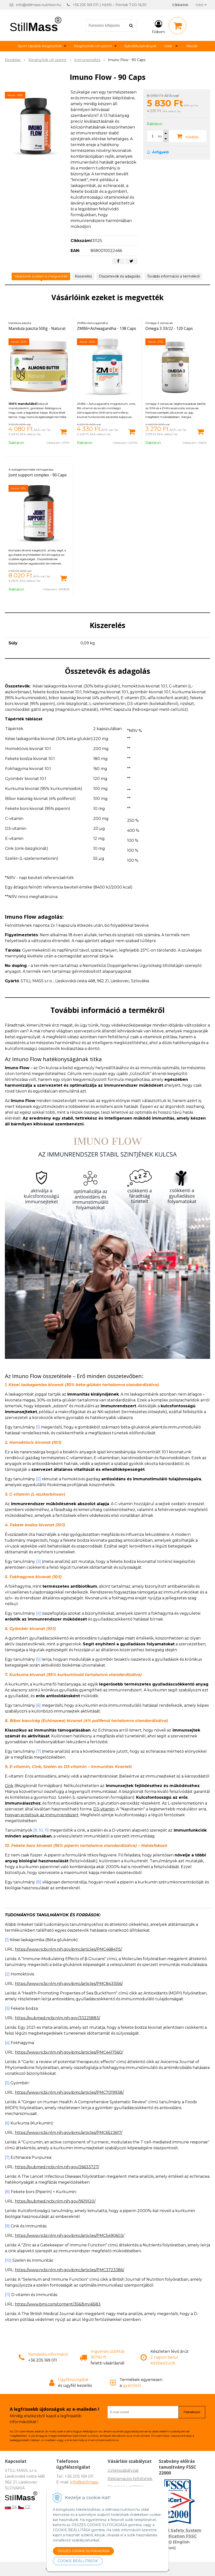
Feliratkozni (192, 2412)
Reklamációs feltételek (130, 2478)
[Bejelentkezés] (158, 27)
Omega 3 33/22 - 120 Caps (169, 328)
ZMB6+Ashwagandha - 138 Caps (106, 328)
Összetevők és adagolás (119, 276)
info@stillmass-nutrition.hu (38, 5)
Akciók (191, 46)
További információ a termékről (173, 276)
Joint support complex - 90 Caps (38, 475)
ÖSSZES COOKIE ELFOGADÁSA (83, 2551)
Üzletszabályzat (123, 2470)
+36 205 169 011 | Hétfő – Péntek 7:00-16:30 (110, 5)
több (201, 5)
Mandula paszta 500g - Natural (37, 328)
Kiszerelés (83, 276)
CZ (24, 2507)
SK (11, 2507)
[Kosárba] (63, 431)
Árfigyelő (158, 152)
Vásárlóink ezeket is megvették (41, 276)
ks (160, 136)
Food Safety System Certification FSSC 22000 (180, 2536)
